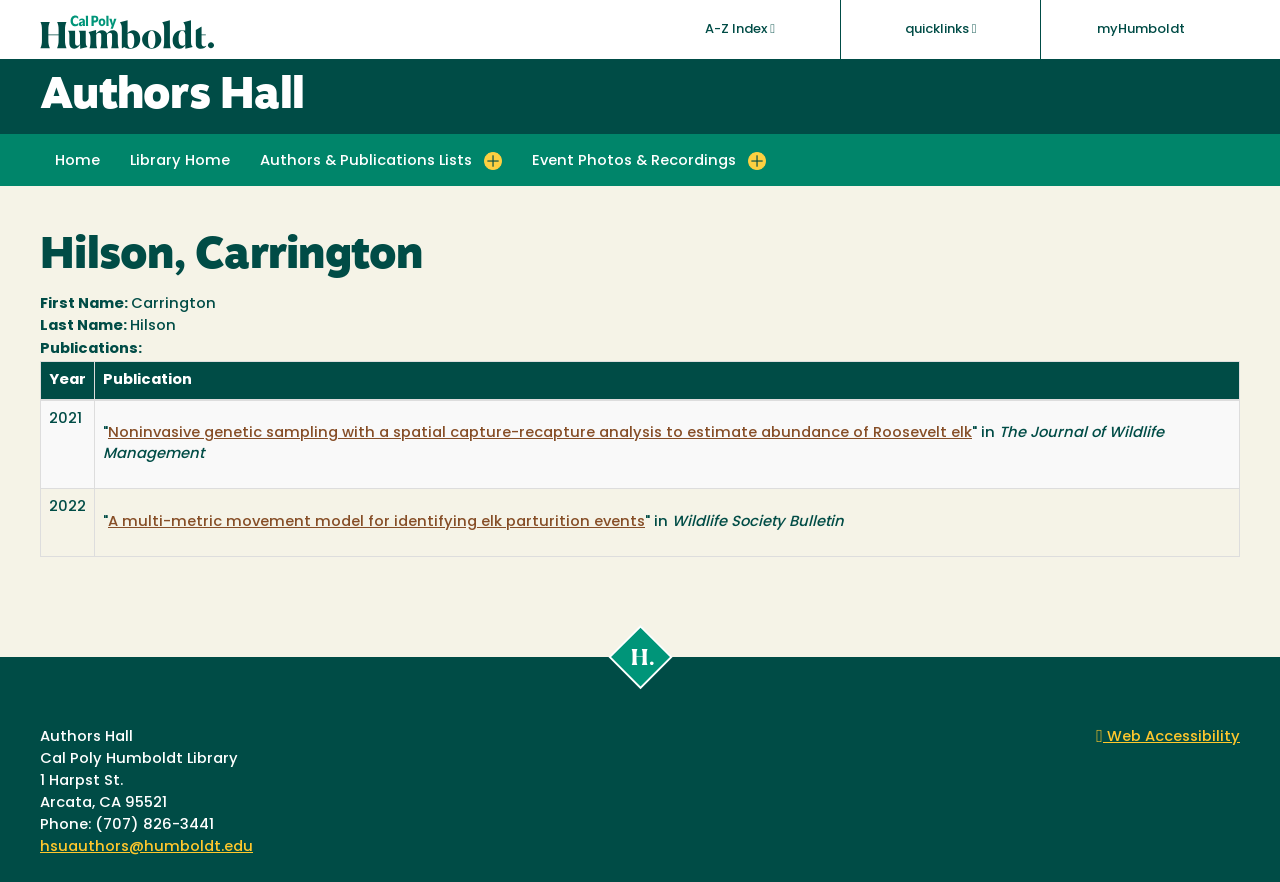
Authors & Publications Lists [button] (366, 161)
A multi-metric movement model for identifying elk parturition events (376, 522)
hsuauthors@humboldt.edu (146, 847)
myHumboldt (1141, 29)
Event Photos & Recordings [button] (634, 161)
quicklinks (941, 29)
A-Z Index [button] (740, 29)
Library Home (180, 161)
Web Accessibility (1168, 737)
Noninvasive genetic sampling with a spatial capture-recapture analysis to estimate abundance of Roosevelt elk (540, 433)
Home (77, 161)
